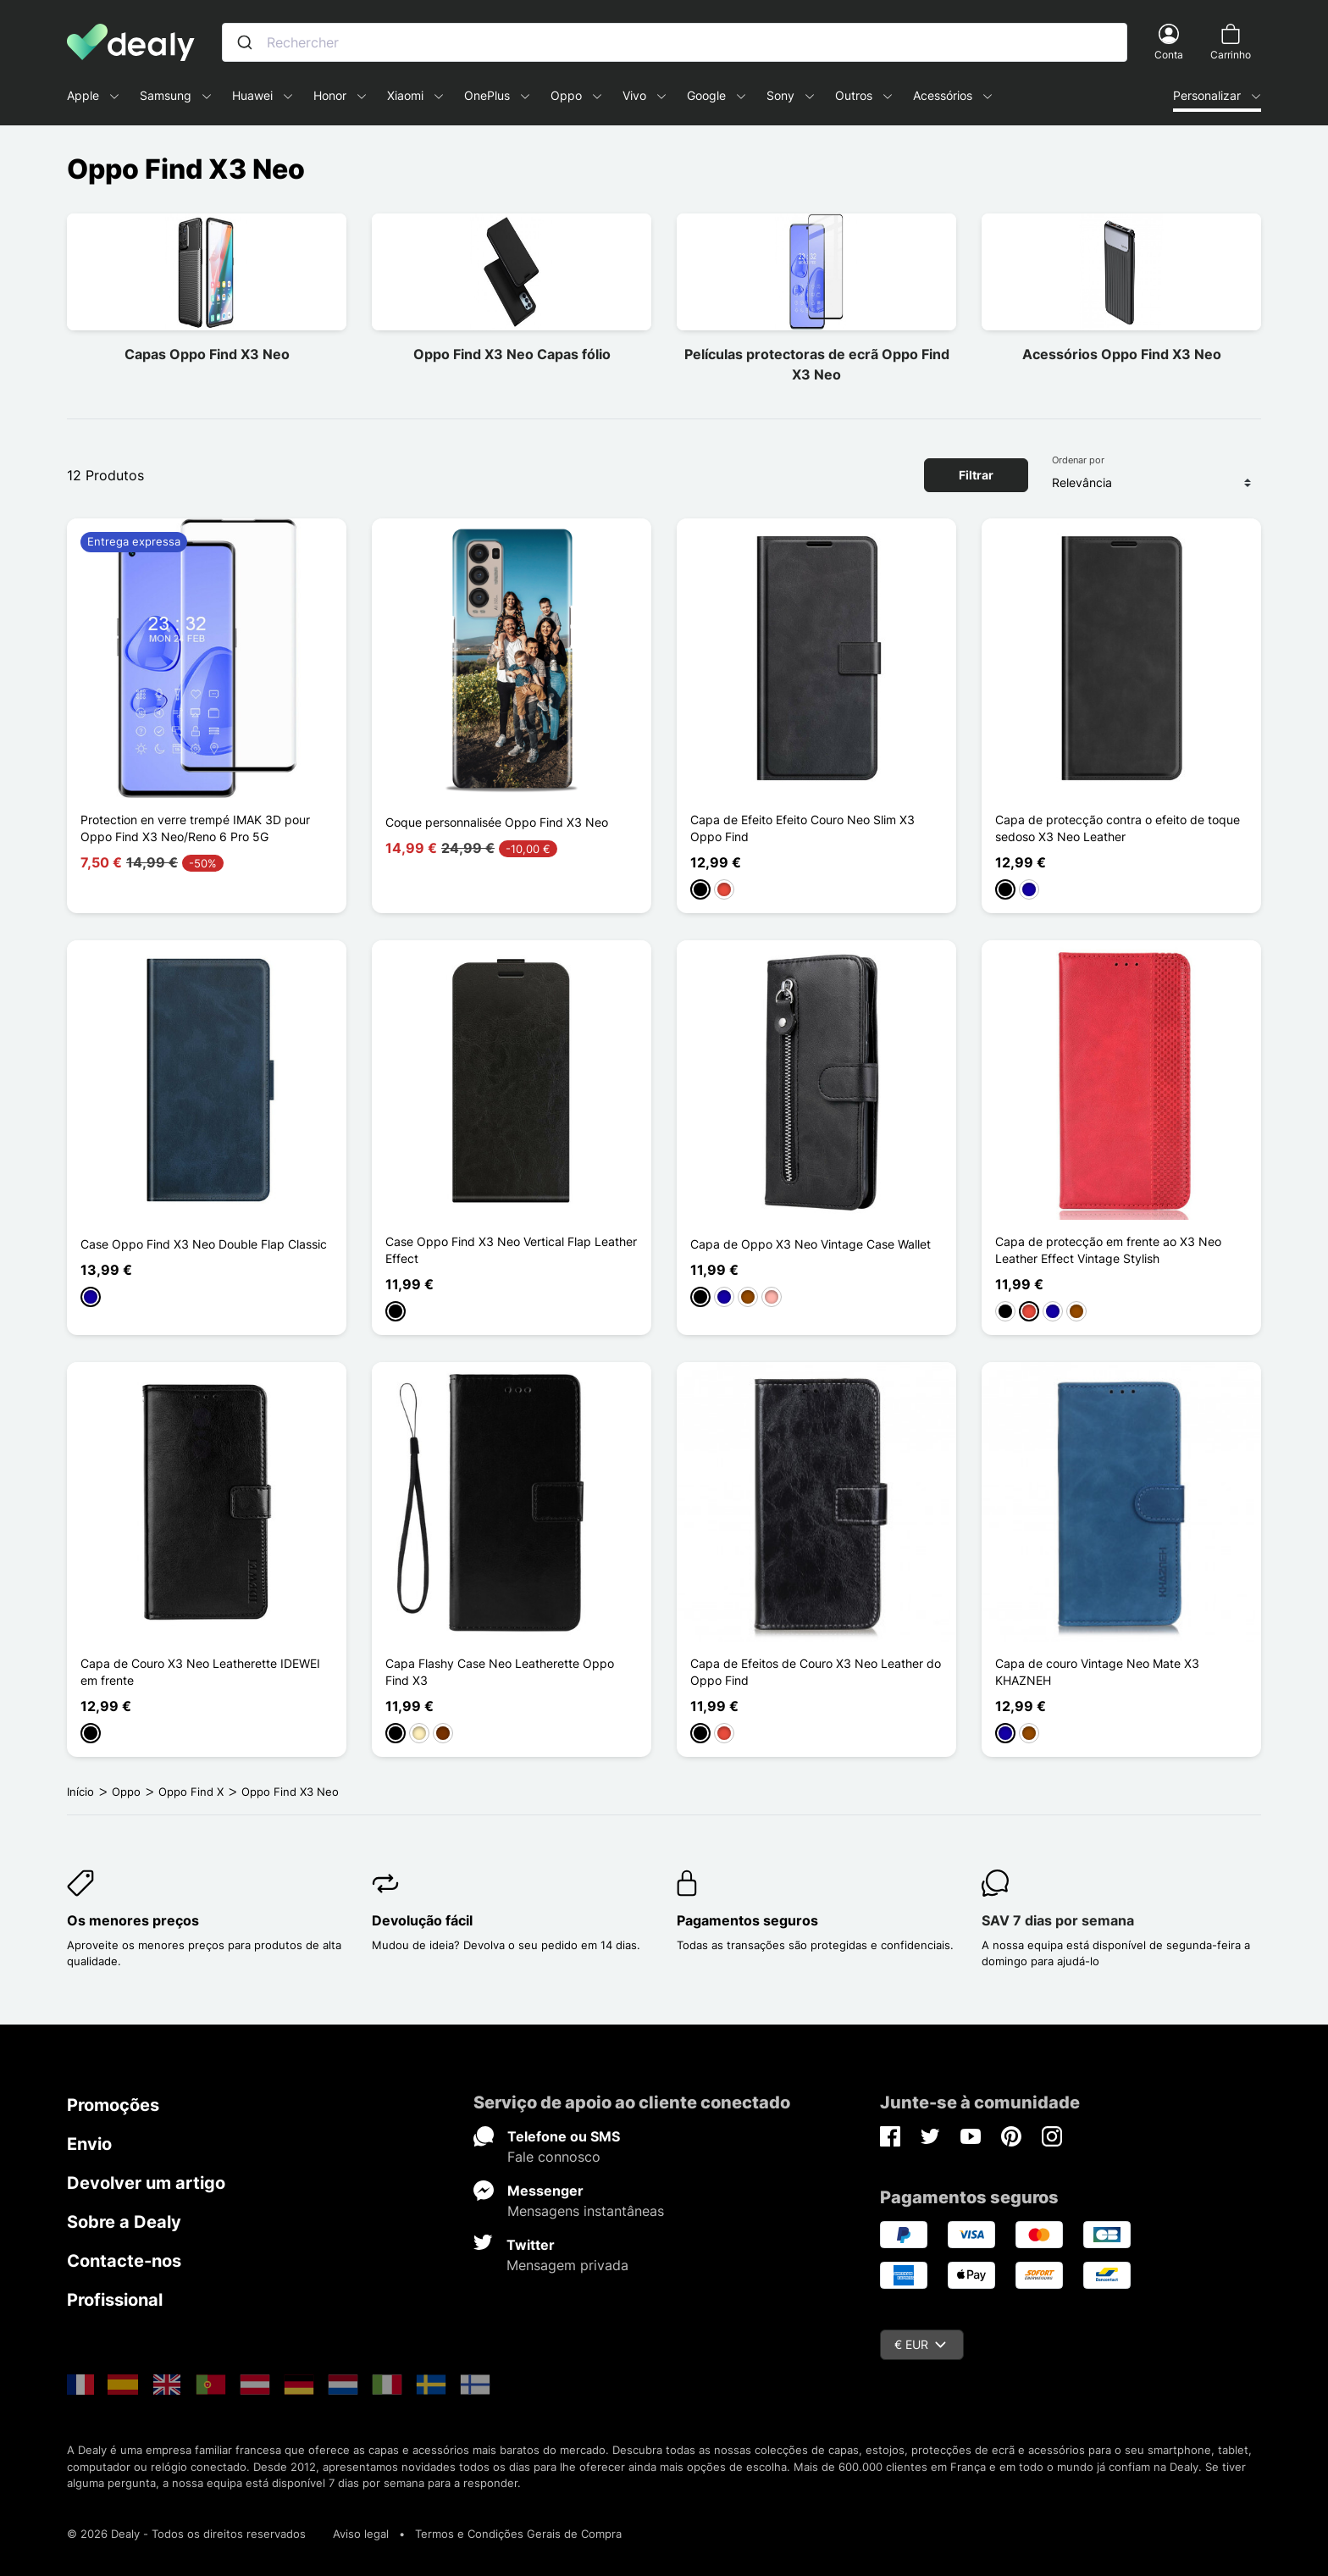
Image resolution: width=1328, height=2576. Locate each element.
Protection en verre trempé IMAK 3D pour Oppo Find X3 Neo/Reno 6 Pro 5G (195, 828)
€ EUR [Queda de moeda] (920, 2344)
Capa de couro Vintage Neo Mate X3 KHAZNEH (1097, 1671)
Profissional (115, 2300)
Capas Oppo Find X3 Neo (207, 354)
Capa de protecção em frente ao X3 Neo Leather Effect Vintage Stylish (1108, 1250)
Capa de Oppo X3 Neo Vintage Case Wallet (810, 1244)
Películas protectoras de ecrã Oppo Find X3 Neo (816, 364)
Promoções (113, 2105)
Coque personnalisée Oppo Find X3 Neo (496, 822)
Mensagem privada (567, 2265)
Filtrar (976, 475)
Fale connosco (553, 2156)
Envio (89, 2144)
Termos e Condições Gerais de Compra (518, 2533)
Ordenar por (1078, 460)
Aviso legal (361, 2533)
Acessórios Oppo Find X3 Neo (1121, 354)
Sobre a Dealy (124, 2222)
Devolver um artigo (146, 2183)
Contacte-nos (124, 2261)
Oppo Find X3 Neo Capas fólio (512, 354)
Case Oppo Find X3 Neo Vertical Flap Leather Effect (511, 1250)
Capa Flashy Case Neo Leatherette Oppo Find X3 (499, 1671)
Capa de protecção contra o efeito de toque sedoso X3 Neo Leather (1117, 828)
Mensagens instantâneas (585, 2210)
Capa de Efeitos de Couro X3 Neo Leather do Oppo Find (815, 1671)
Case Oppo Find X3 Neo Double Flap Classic (203, 1244)
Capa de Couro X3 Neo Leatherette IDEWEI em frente (200, 1671)
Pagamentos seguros (747, 1920)
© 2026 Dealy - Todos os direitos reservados (186, 2533)
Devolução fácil (422, 1920)
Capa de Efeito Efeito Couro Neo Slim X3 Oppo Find (802, 828)
